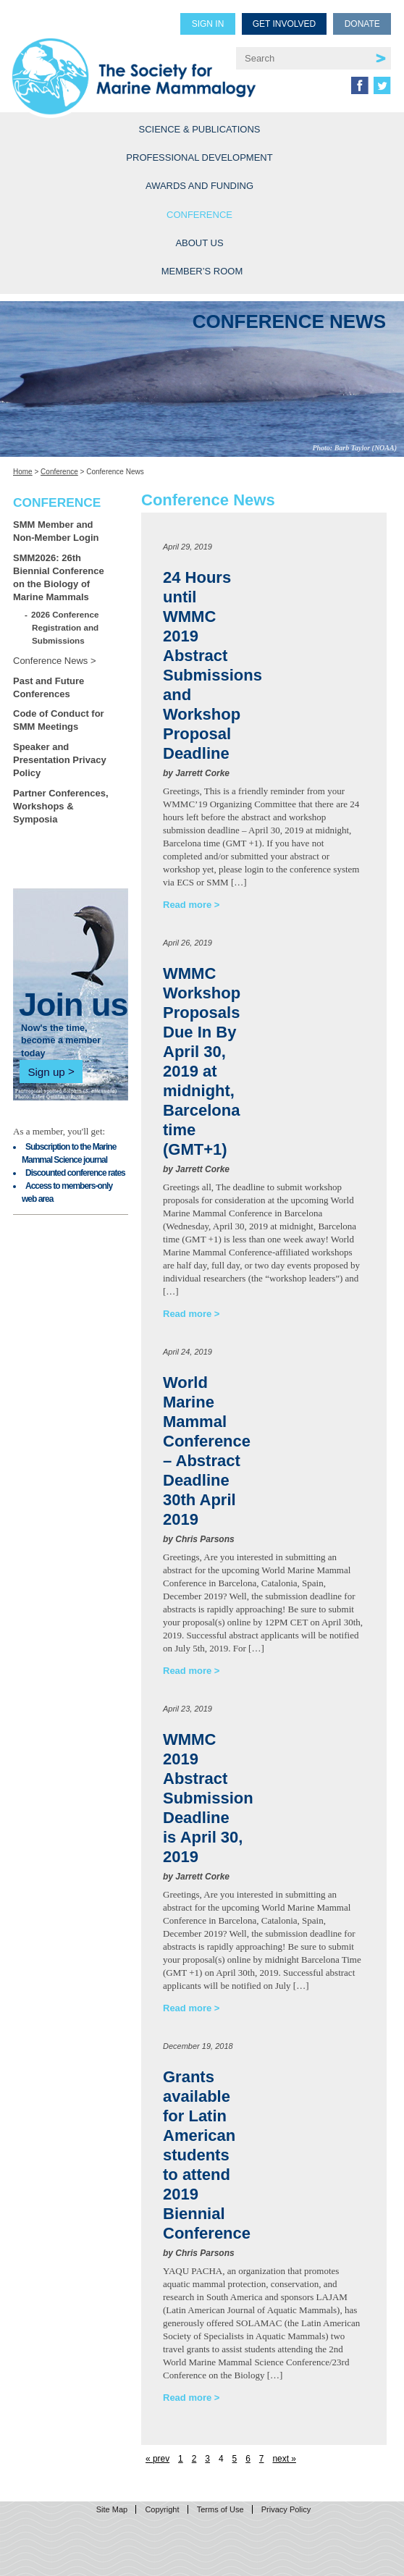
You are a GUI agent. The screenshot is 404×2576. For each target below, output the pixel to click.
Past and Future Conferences (48, 687)
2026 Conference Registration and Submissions (65, 627)
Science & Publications (200, 129)
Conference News (50, 660)
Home (23, 472)
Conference (199, 214)
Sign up (46, 1071)
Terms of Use (220, 2509)
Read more (187, 904)
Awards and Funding (199, 185)
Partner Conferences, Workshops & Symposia (61, 806)
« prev (157, 2459)
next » (283, 2459)
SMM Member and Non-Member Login (55, 531)
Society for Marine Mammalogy (134, 66)
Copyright (162, 2509)
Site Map (111, 2509)
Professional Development (199, 157)
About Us (199, 242)
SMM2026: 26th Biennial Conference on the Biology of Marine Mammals (58, 577)
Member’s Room (202, 271)
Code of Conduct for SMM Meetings (58, 720)
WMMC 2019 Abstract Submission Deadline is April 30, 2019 (208, 1798)
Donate (362, 24)
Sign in (208, 24)
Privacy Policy (286, 2509)
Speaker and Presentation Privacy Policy (59, 759)
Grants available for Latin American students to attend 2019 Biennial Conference (207, 2155)
